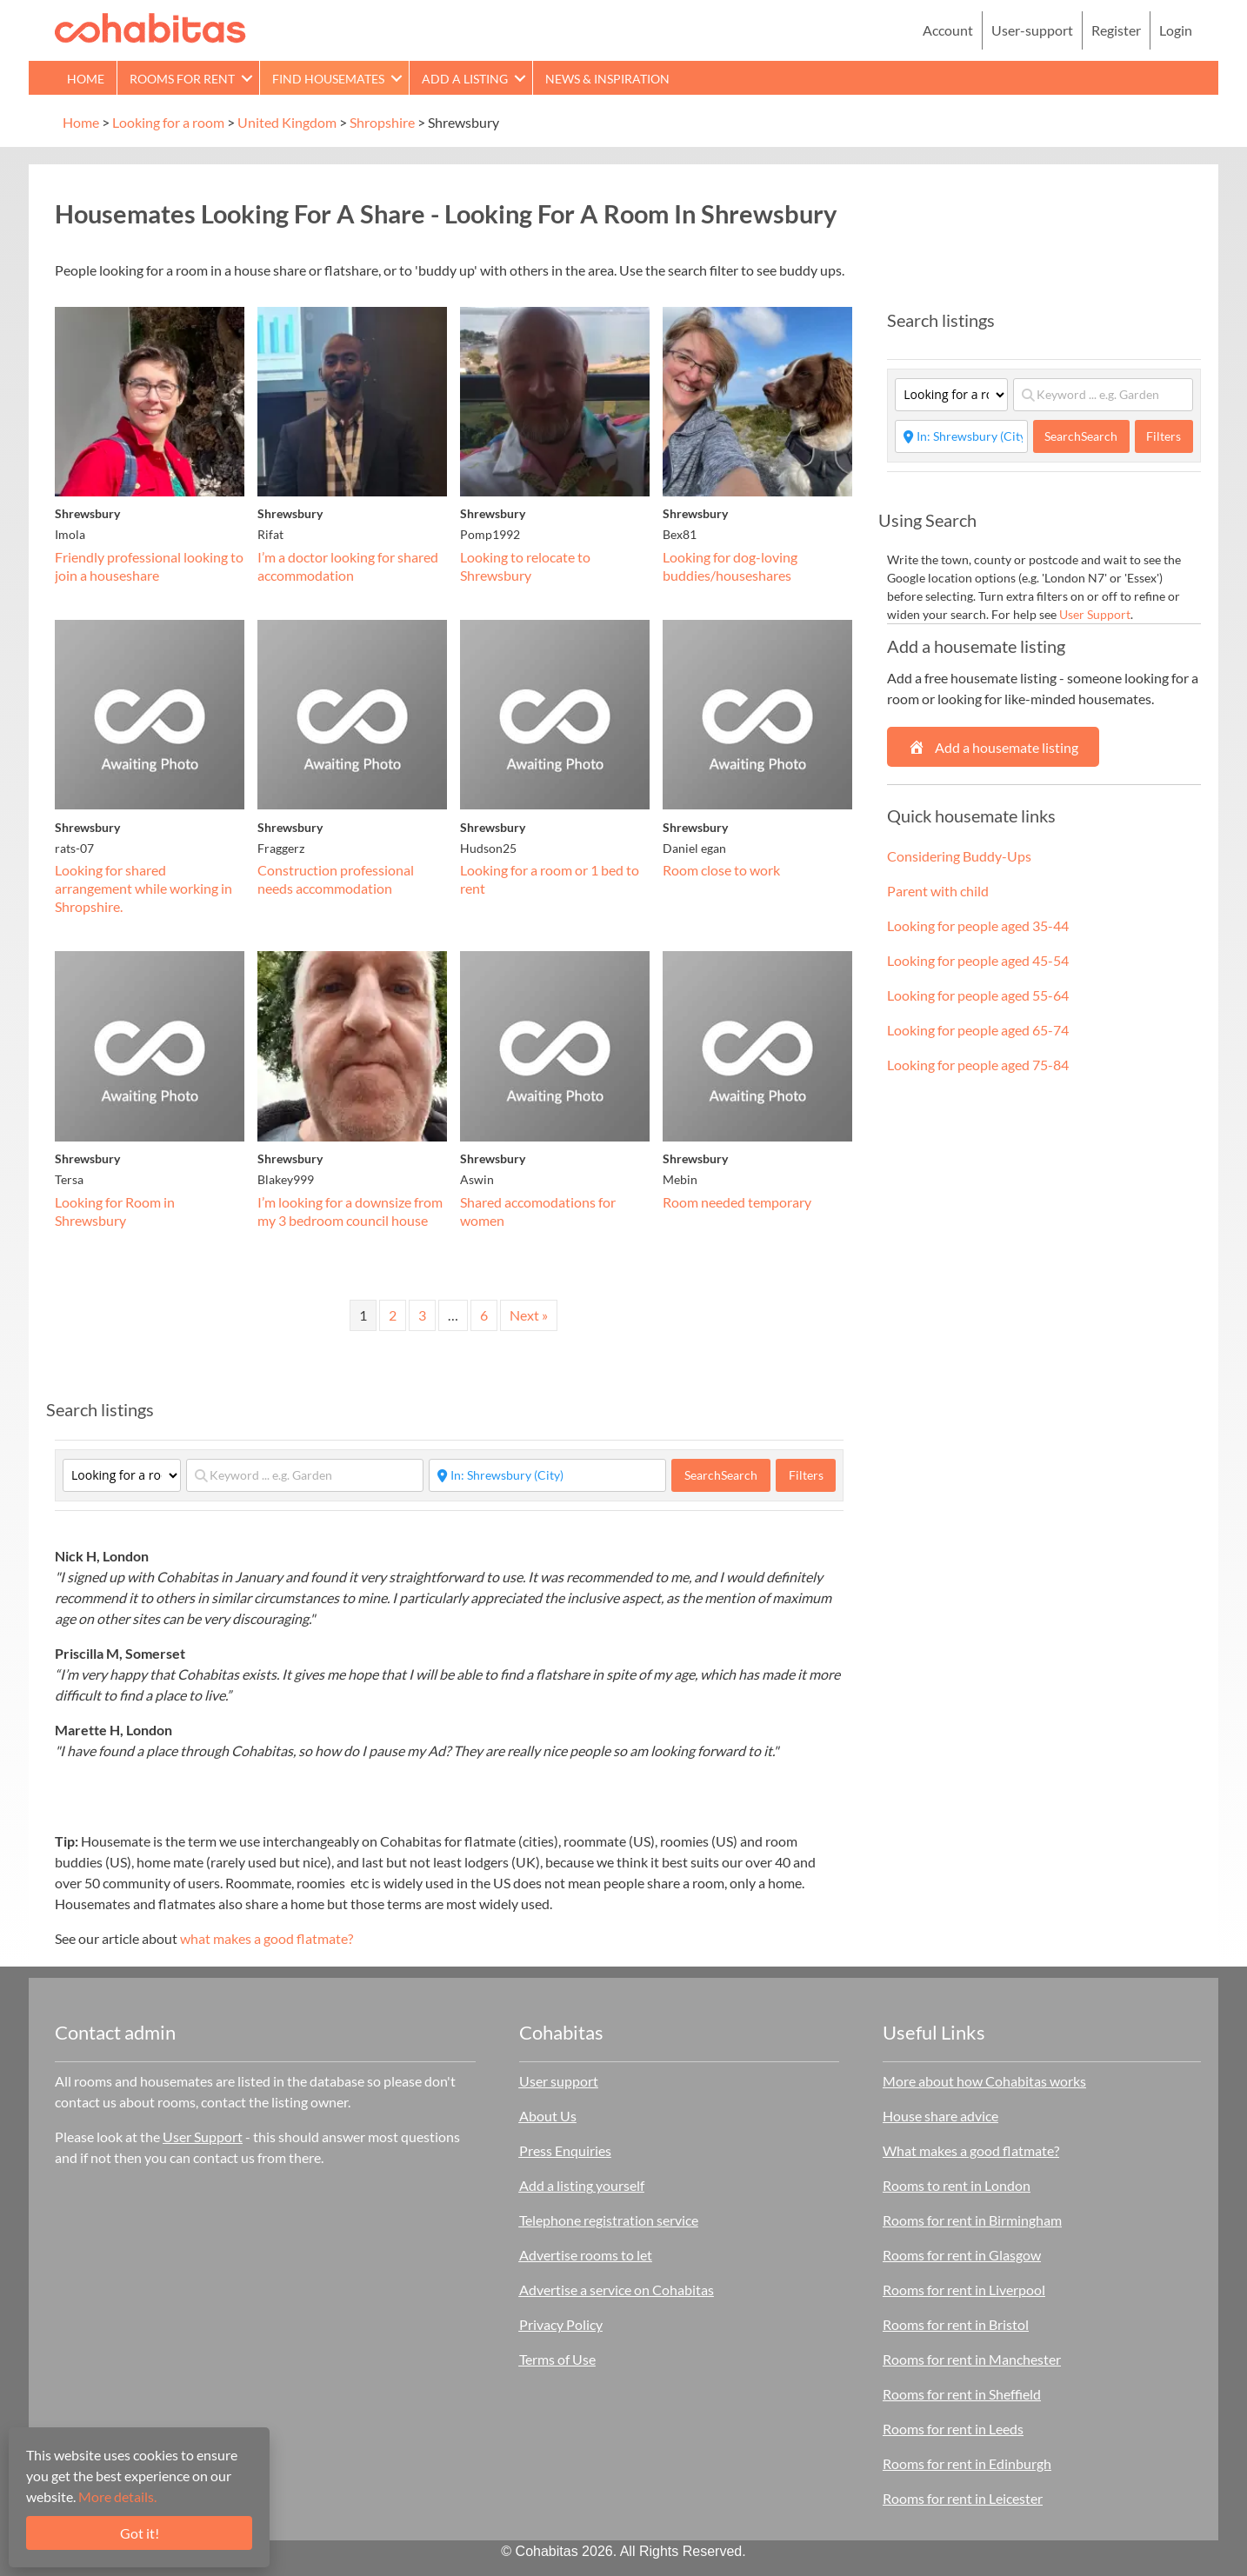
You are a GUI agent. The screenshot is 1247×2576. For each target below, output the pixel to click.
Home (85, 78)
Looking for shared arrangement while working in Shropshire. (143, 888)
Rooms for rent (182, 78)
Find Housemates (328, 78)
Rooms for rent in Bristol (956, 2324)
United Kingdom (287, 122)
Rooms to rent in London (956, 2185)
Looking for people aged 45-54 (978, 960)
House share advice (940, 2115)
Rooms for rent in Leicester (963, 2498)
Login (1175, 30)
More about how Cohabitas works (984, 2081)
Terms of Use (557, 2359)
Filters (806, 1475)
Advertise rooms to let (585, 2255)
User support (558, 2081)
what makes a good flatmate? (266, 1938)
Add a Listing (465, 78)
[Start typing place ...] (547, 1475)
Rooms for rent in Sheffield (962, 2394)
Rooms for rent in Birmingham (972, 2220)
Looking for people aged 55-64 (978, 995)
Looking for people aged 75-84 (978, 1064)
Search (720, 1475)
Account (948, 30)
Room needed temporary (737, 1202)
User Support (1094, 614)
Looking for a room (168, 122)
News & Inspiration (607, 78)
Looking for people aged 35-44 (978, 925)
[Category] (122, 1475)
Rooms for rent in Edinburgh (967, 2463)
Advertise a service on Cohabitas (616, 2289)
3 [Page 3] (422, 1315)
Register (1116, 30)
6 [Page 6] (484, 1315)
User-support (1032, 30)
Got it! (139, 2533)
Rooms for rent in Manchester (972, 2359)
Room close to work (721, 870)
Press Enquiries (565, 2150)
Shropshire (382, 122)
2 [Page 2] (393, 1315)
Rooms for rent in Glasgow (962, 2255)
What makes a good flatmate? (971, 2150)
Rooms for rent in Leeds (953, 2428)
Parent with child (938, 890)
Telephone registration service (608, 2220)
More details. (117, 2496)
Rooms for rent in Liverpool (964, 2289)
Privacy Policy (561, 2324)
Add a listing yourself (581, 2185)
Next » (529, 1315)
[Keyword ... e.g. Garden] (304, 1475)
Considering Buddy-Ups (959, 856)
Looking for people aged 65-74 (978, 1030)
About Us (548, 2115)
